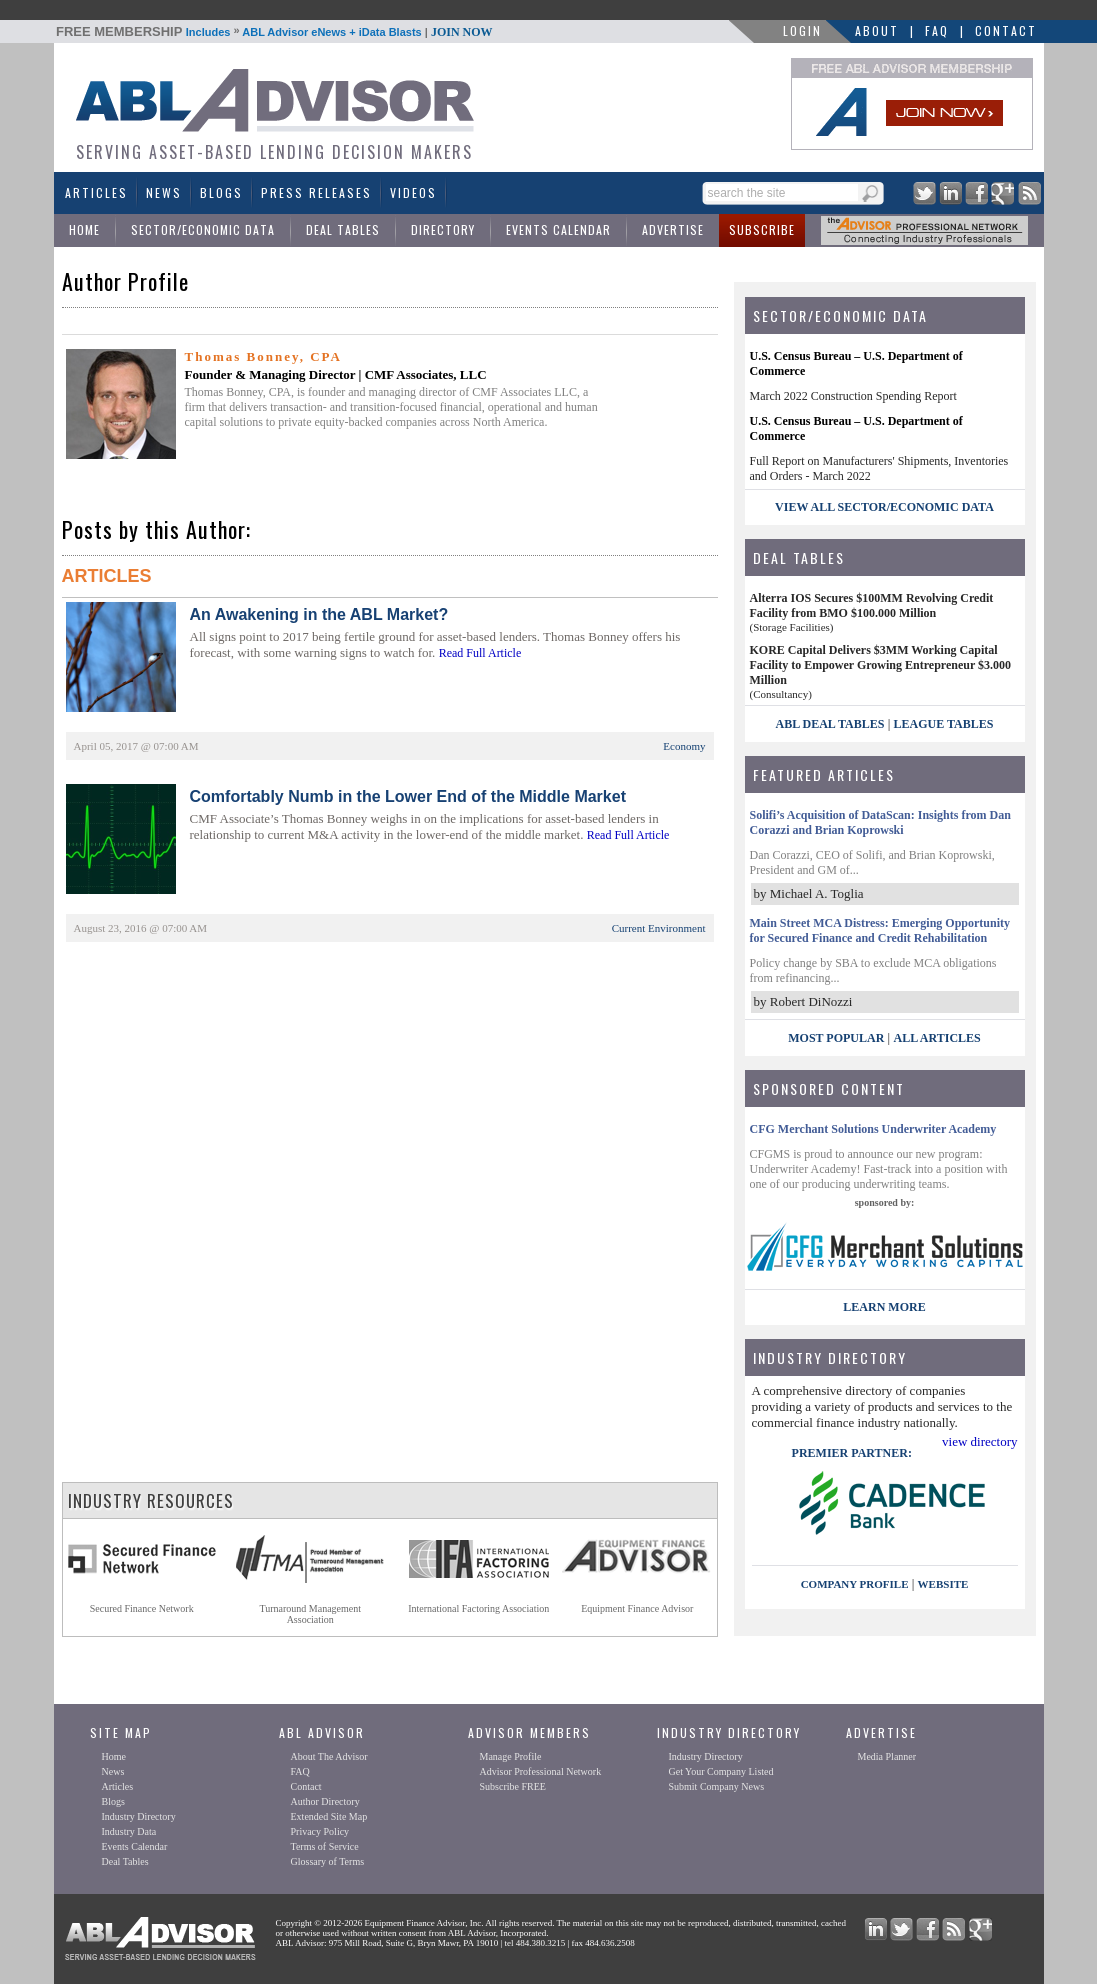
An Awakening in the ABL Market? (319, 614)
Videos (413, 192)
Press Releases (316, 192)
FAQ (937, 30)
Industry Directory (139, 1816)
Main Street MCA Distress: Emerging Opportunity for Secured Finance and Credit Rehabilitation (880, 930)
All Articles (936, 1038)
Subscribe (762, 229)
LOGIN (802, 30)
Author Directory (325, 1801)
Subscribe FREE (513, 1786)
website (943, 1584)
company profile (855, 1584)
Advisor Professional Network (541, 1771)
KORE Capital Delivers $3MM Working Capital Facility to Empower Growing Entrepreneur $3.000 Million (881, 665)
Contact (1006, 30)
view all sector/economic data (884, 507)
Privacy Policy (320, 1831)
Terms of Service (325, 1846)
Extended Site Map (329, 1816)
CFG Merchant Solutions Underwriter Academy (873, 1129)
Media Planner (887, 1756)
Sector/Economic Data (203, 229)
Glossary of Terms (328, 1861)
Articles (96, 192)
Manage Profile (511, 1756)
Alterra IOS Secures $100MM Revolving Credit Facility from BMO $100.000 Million (872, 605)
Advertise (673, 229)
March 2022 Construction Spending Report (853, 396)
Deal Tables (343, 229)
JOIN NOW (462, 32)
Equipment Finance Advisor (637, 1608)
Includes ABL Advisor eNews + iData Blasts (274, 32)
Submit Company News (717, 1786)
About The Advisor (329, 1756)
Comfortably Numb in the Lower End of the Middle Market (408, 796)
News (164, 192)
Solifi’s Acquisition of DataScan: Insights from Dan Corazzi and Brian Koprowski (880, 822)
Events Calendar (558, 229)
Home (84, 229)
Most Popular (836, 1038)
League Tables (944, 724)
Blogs (221, 192)
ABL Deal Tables (830, 724)
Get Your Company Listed (721, 1771)
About (877, 30)
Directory (443, 229)
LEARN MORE (884, 1307)
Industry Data (129, 1831)
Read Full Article (480, 653)
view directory (979, 1441)
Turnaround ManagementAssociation (310, 1614)
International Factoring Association (478, 1608)
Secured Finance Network (142, 1608)
